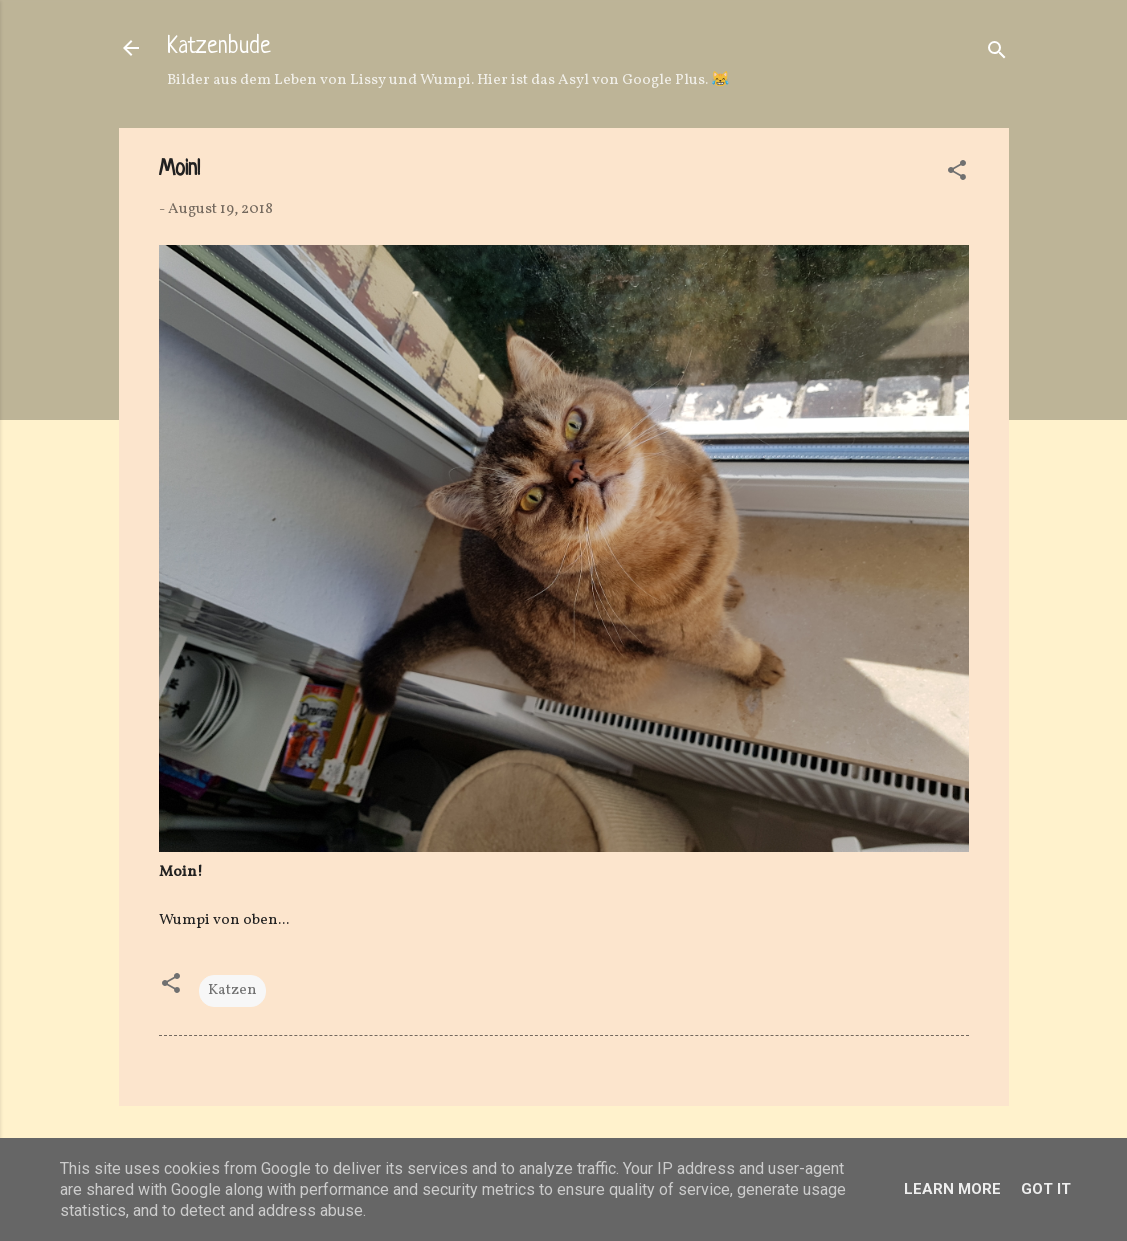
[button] (957, 174)
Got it (1046, 1189)
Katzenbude (219, 47)
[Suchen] (997, 54)
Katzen (232, 990)
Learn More (952, 1189)
